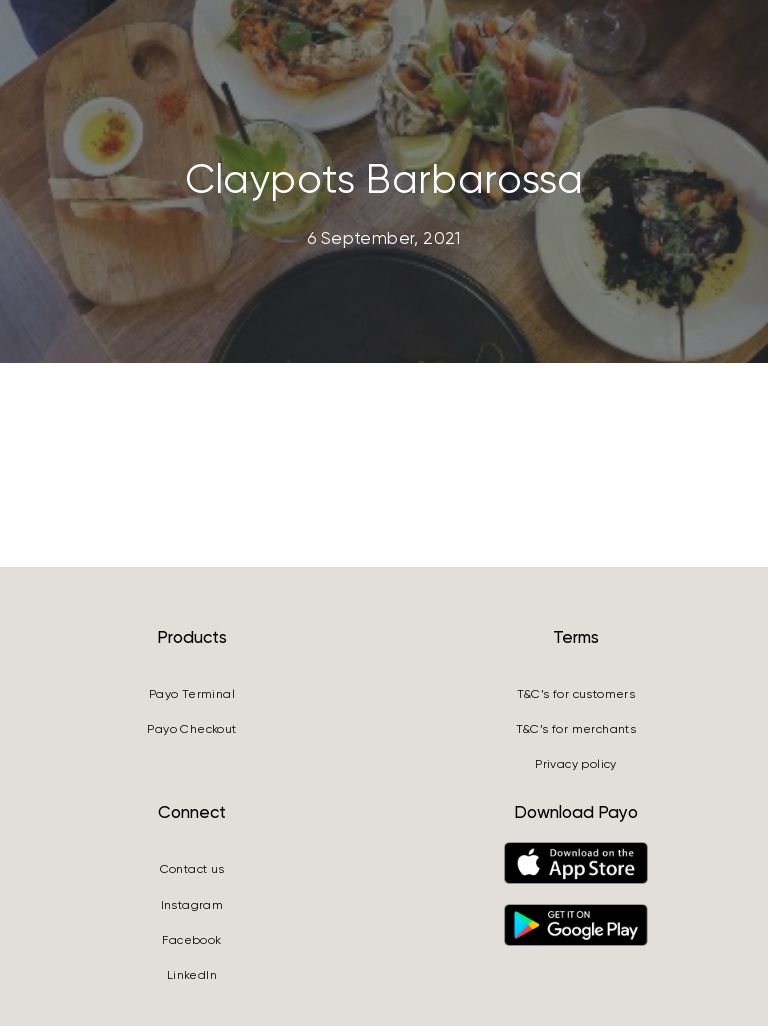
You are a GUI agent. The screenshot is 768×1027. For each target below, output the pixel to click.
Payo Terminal (192, 695)
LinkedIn (192, 977)
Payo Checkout (191, 731)
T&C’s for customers (576, 695)
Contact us (192, 871)
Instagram (192, 906)
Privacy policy (576, 766)
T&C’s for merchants (576, 731)
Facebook (191, 942)
